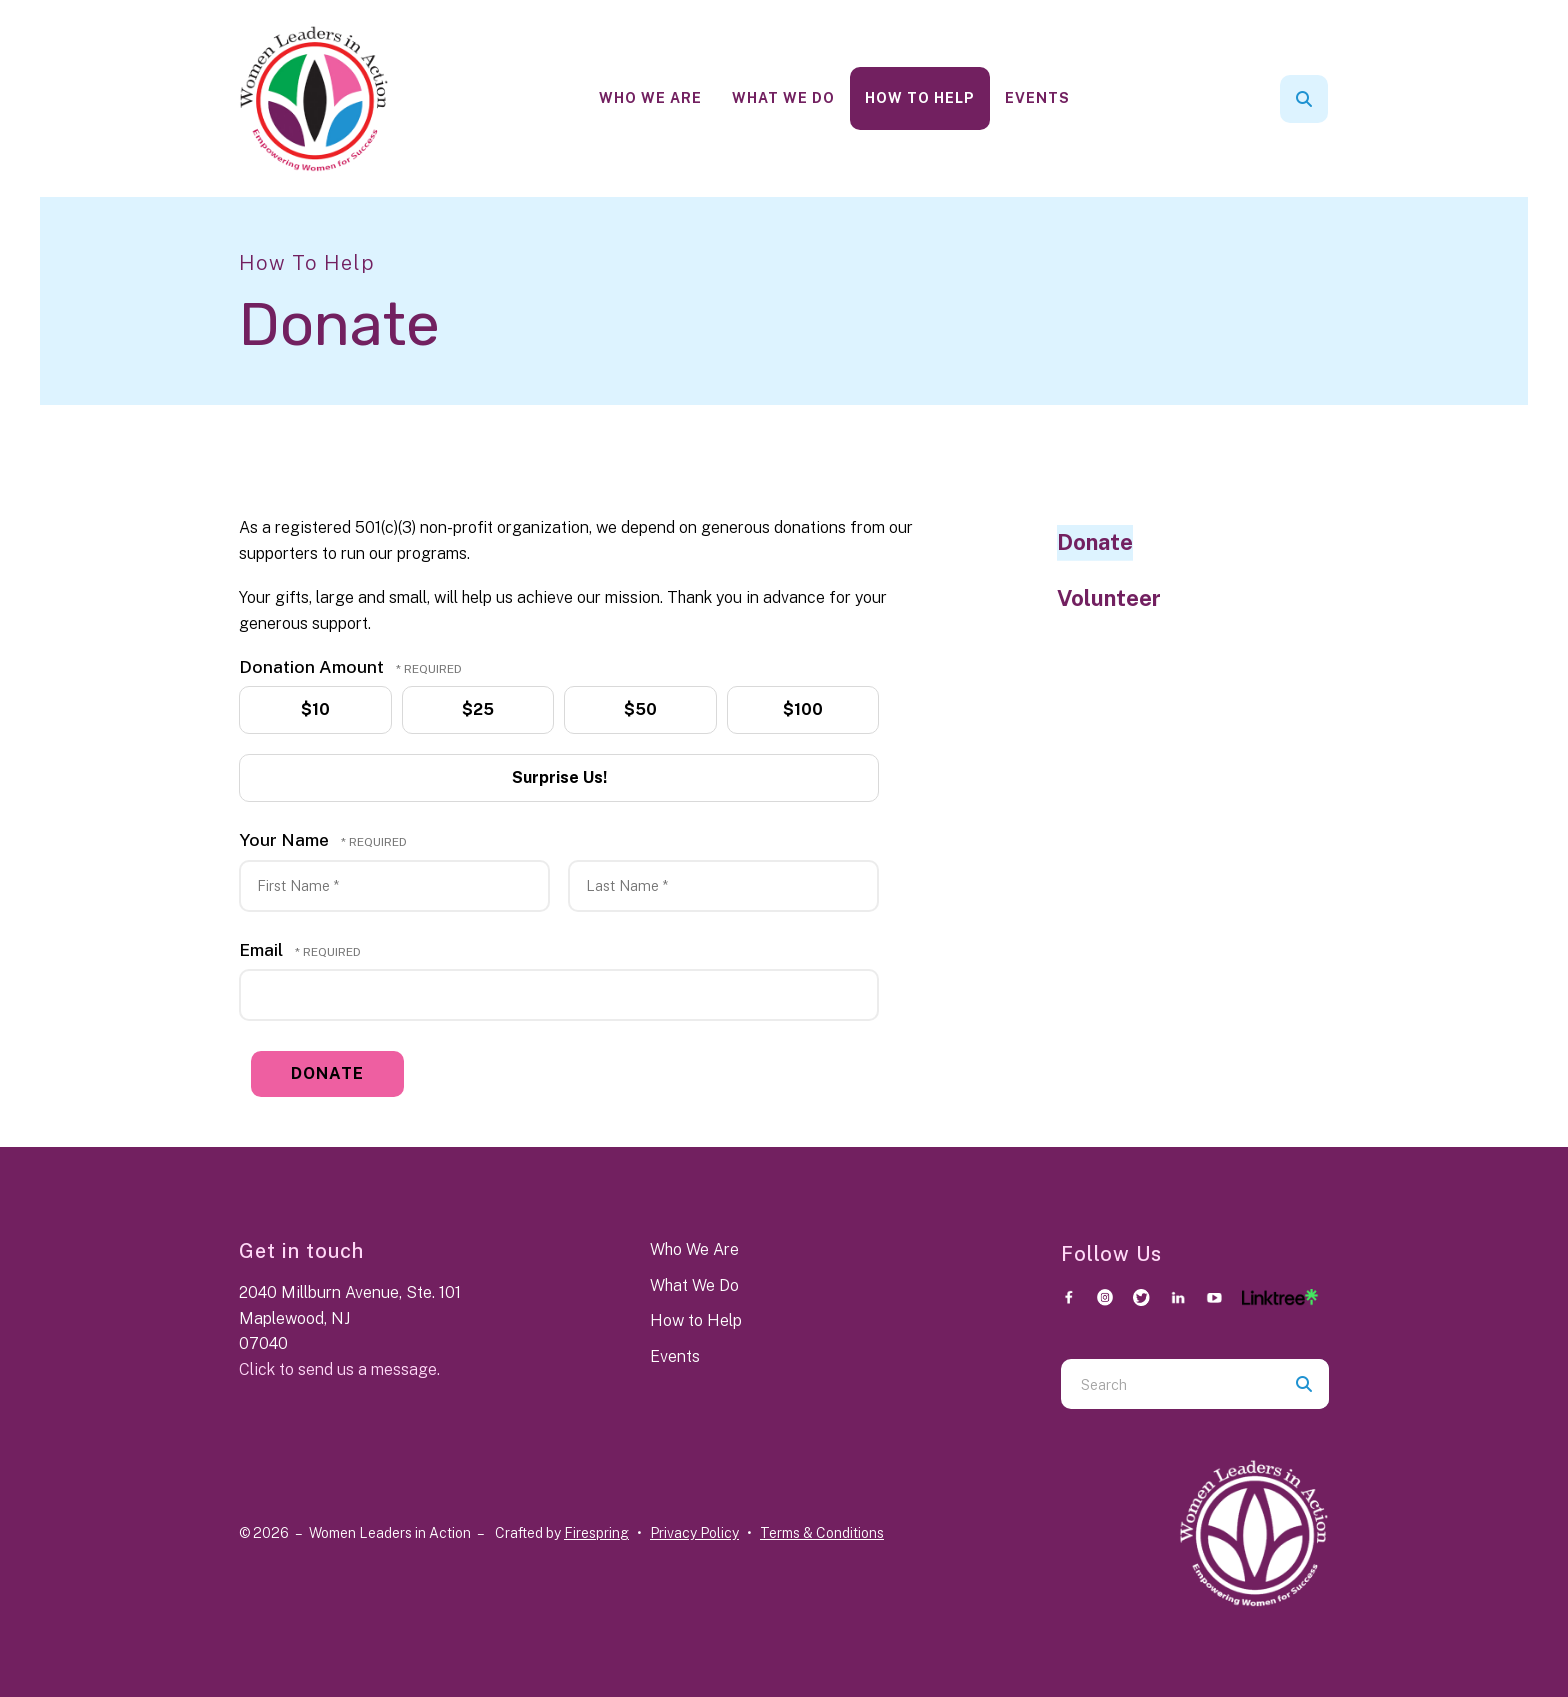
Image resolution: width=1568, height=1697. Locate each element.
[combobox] (1170, 1384)
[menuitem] (650, 98)
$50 (638, 710)
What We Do (783, 98)
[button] (1304, 99)
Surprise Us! (557, 778)
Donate (1095, 542)
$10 (313, 710)
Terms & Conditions (822, 1533)
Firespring (596, 1533)
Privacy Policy (694, 1533)
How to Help (696, 1320)
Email (263, 949)
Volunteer (1109, 598)
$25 (476, 710)
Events (1037, 98)
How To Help (920, 98)
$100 (801, 710)
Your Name (286, 839)
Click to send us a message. (339, 1369)
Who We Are (650, 98)
